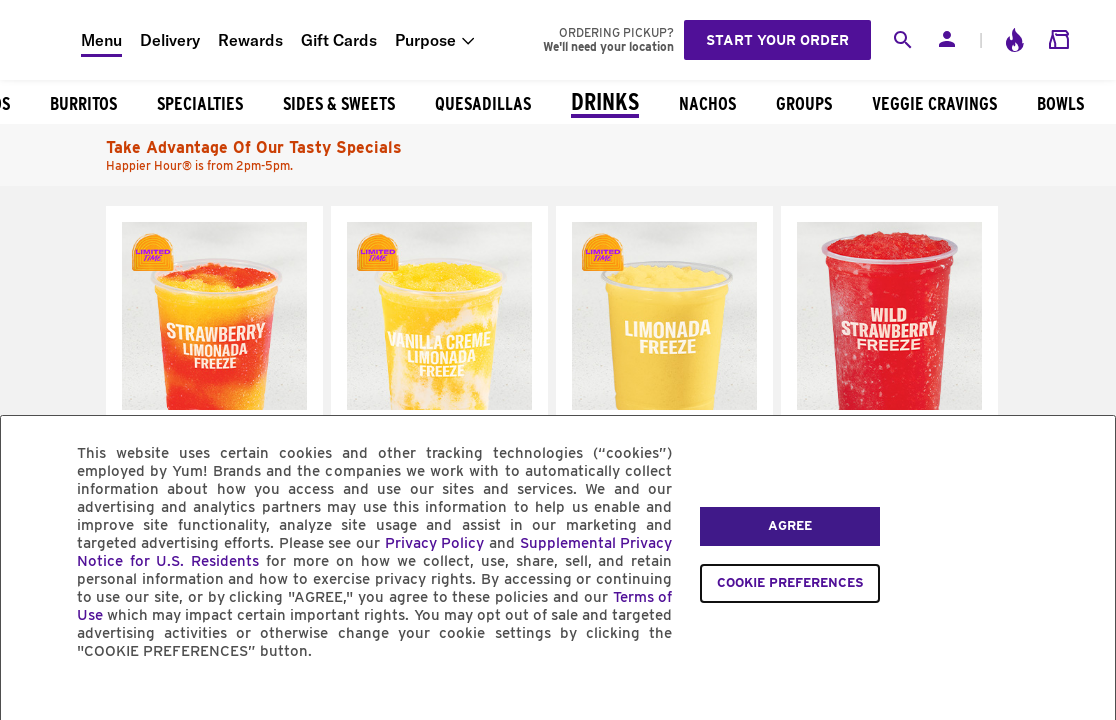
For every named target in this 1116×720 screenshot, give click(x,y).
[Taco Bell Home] (41, 40)
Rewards (250, 40)
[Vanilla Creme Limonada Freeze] (439, 405)
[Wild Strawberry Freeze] (889, 405)
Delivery (170, 40)
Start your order (777, 40)
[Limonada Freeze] (664, 405)
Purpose (425, 40)
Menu (101, 40)
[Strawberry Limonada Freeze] (214, 405)
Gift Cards (339, 40)
